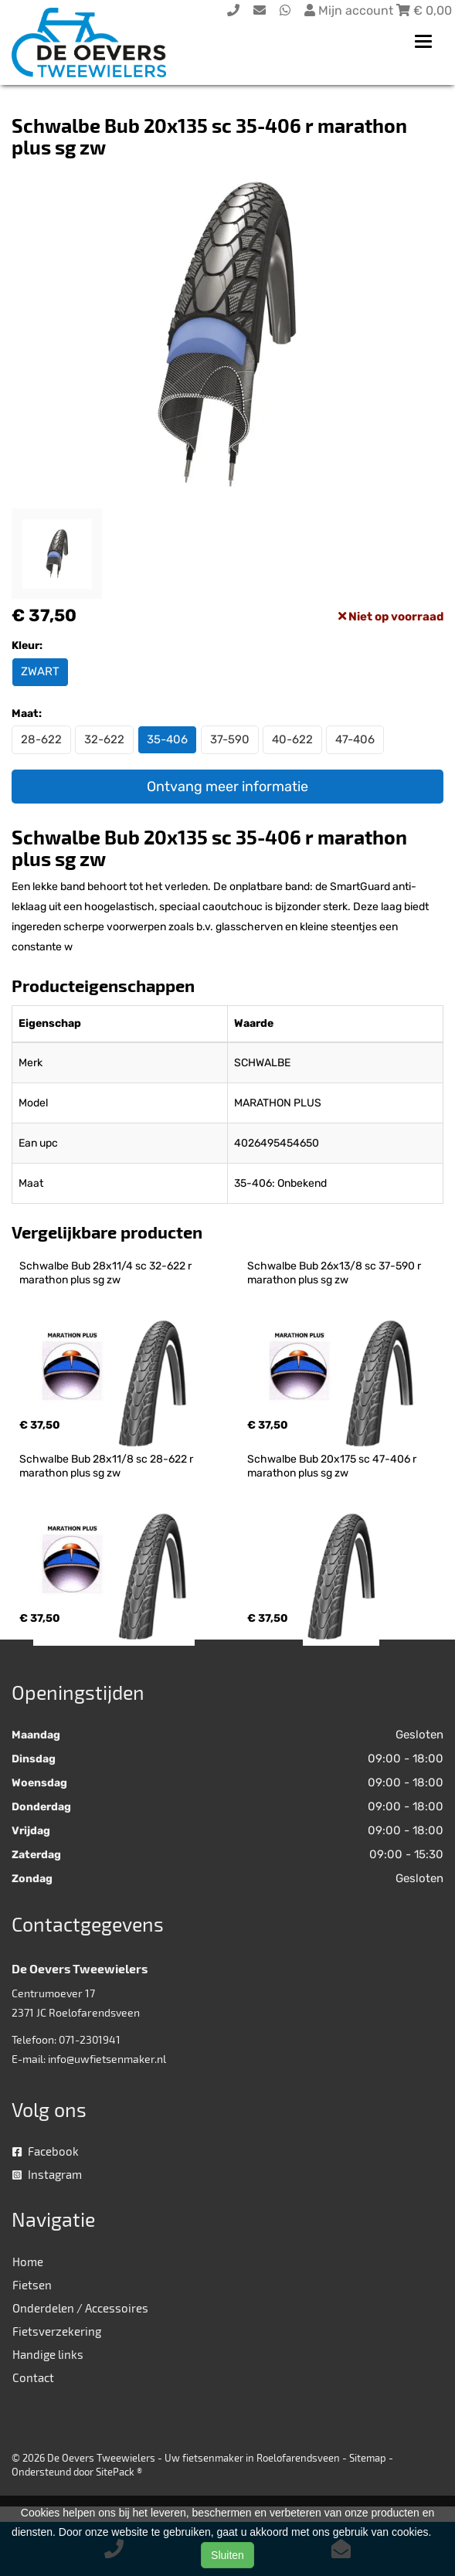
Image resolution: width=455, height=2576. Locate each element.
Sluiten (227, 2555)
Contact (33, 2377)
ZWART (40, 671)
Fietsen (32, 2285)
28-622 (41, 739)
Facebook (45, 2151)
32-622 (104, 739)
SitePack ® (119, 2472)
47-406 (355, 739)
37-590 (230, 739)
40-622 (292, 739)
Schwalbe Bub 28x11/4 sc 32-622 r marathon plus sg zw (106, 1272)
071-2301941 (90, 2039)
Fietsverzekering (56, 2331)
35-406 (167, 739)
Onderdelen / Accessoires (80, 2308)
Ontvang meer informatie (227, 786)
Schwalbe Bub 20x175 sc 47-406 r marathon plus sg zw (333, 1466)
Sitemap (367, 2458)
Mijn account (350, 10)
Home (27, 2261)
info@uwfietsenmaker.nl (107, 2058)
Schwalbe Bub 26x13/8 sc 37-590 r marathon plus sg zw (335, 1272)
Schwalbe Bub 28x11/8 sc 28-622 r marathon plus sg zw (107, 1466)
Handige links (47, 2354)
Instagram (47, 2174)
